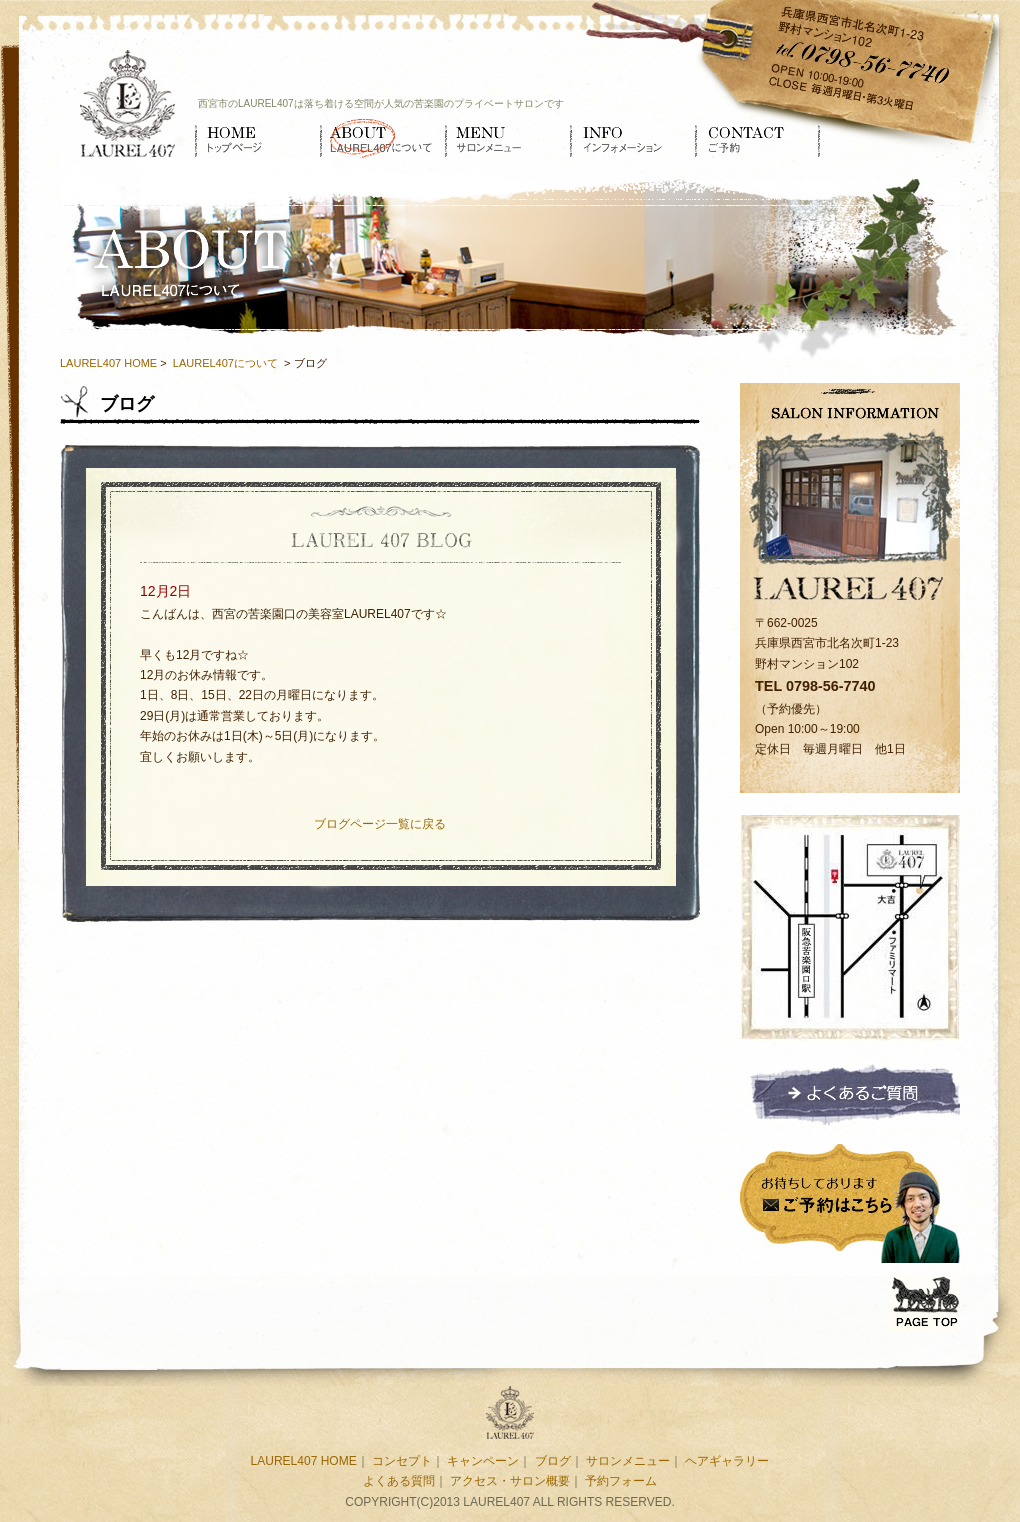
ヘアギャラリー (727, 1461)
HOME (257, 138)
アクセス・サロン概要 (510, 1481)
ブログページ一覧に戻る (380, 824)
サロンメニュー (507, 138)
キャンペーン (483, 1461)
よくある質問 (399, 1481)
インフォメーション (632, 138)
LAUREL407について (382, 138)
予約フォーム (621, 1481)
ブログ (553, 1461)
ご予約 (757, 138)
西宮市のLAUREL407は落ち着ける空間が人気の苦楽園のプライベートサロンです (381, 103)
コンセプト (402, 1461)
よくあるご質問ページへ (850, 1093)
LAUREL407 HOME (108, 363)
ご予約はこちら (850, 1201)
